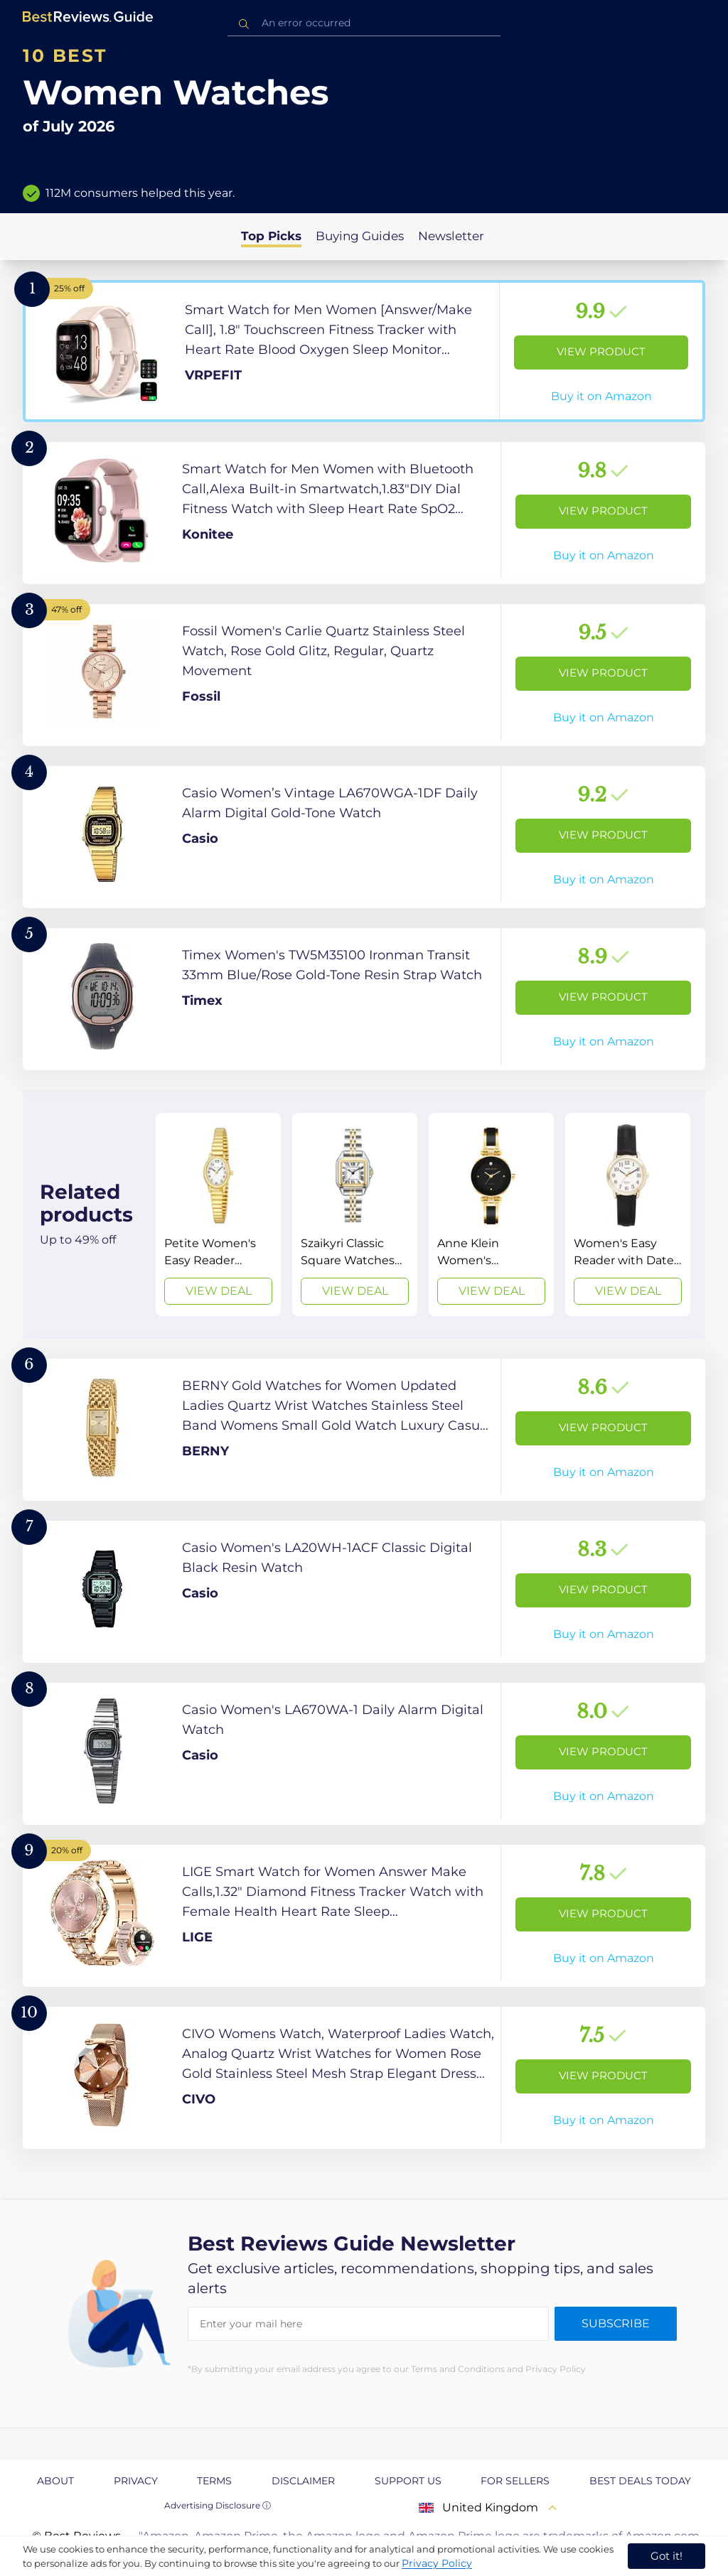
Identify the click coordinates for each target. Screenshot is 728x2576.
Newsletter (451, 236)
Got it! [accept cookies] (666, 2555)
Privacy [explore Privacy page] (136, 2480)
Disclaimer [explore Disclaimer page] (303, 2480)
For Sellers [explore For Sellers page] (515, 2480)
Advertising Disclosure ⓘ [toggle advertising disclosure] (217, 2505)
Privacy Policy (437, 2563)
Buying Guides (360, 236)
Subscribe (616, 2323)
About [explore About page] (55, 2480)
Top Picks (271, 236)
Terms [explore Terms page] (214, 2480)
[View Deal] (218, 1214)
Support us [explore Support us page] (408, 2480)
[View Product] (364, 351)
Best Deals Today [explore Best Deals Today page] (640, 2480)
